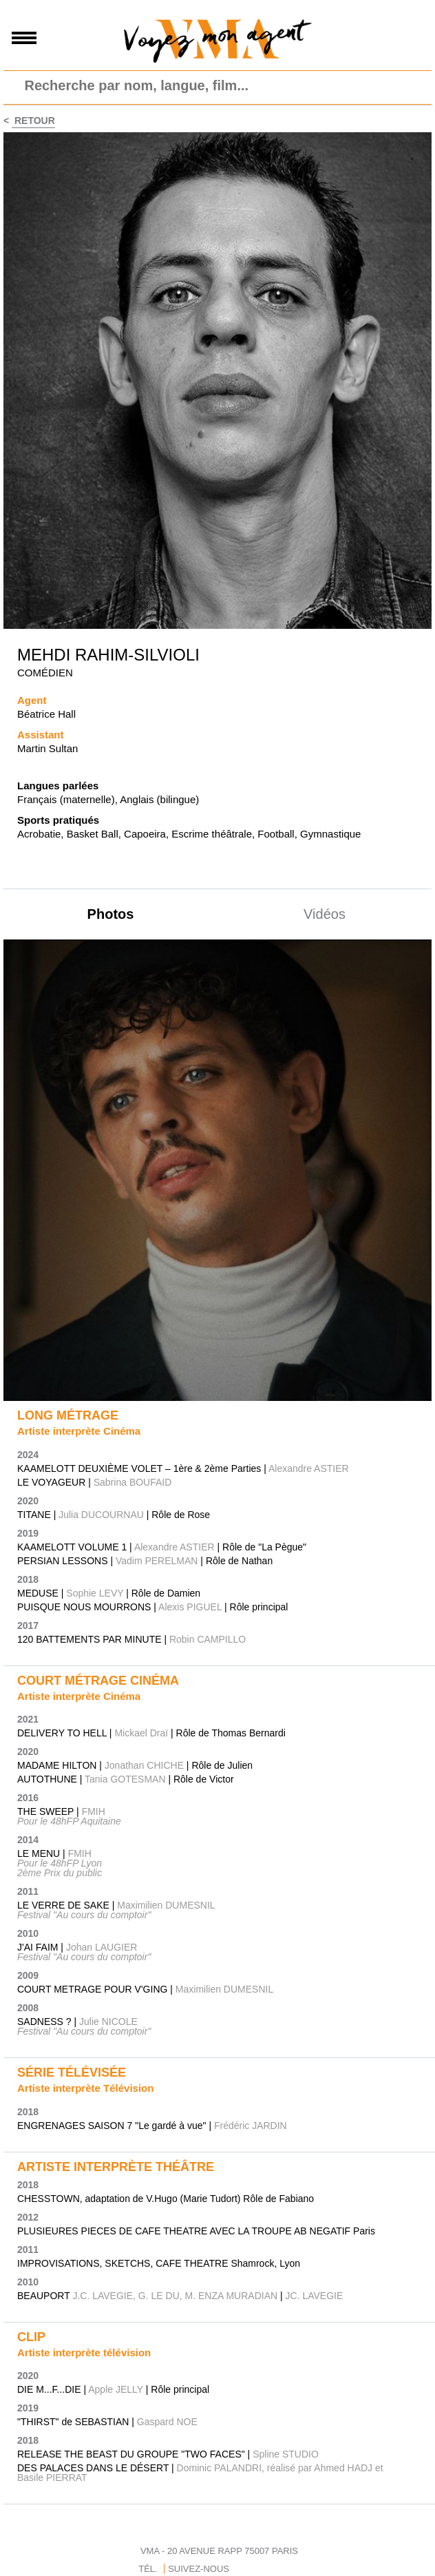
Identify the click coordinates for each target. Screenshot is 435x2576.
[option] (217, 1170)
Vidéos (325, 914)
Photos (110, 914)
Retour (33, 120)
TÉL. (147, 2569)
